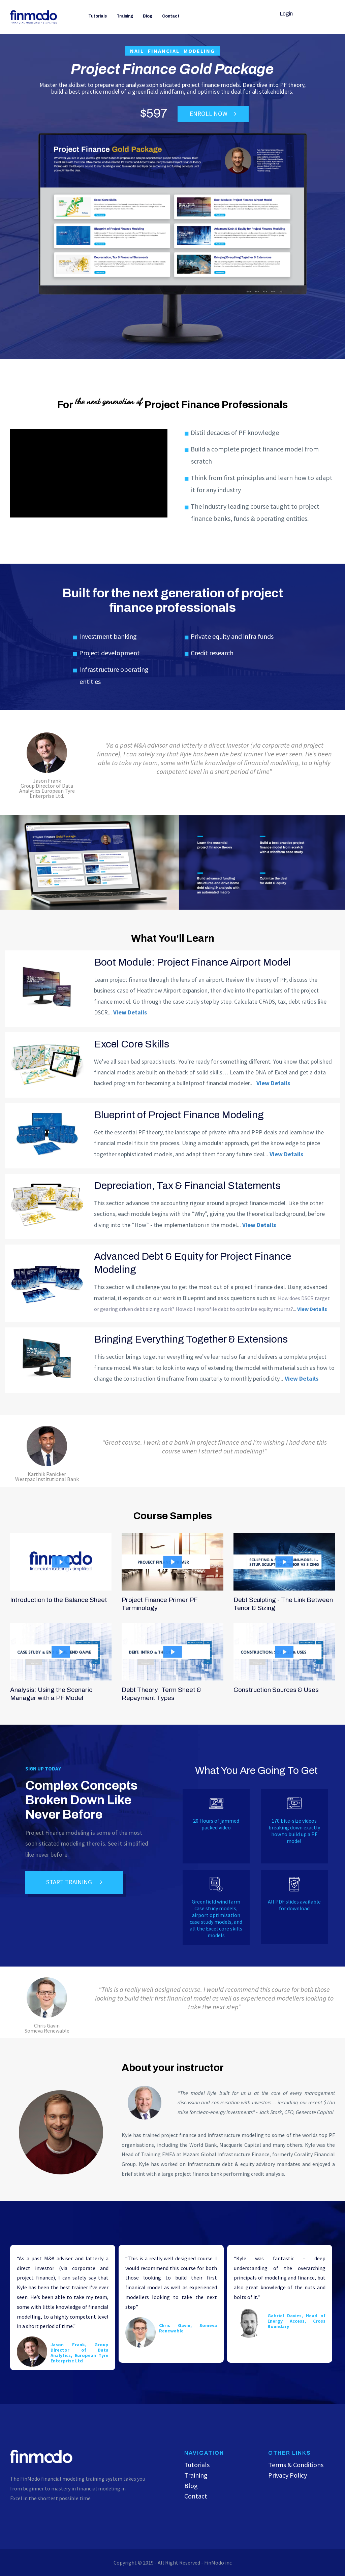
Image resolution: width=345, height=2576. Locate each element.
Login (286, 14)
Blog (147, 16)
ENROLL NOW (213, 113)
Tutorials (97, 16)
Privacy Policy (287, 2475)
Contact (171, 16)
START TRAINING (74, 1882)
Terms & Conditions (295, 2464)
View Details (130, 1012)
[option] (64, 2307)
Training (125, 16)
